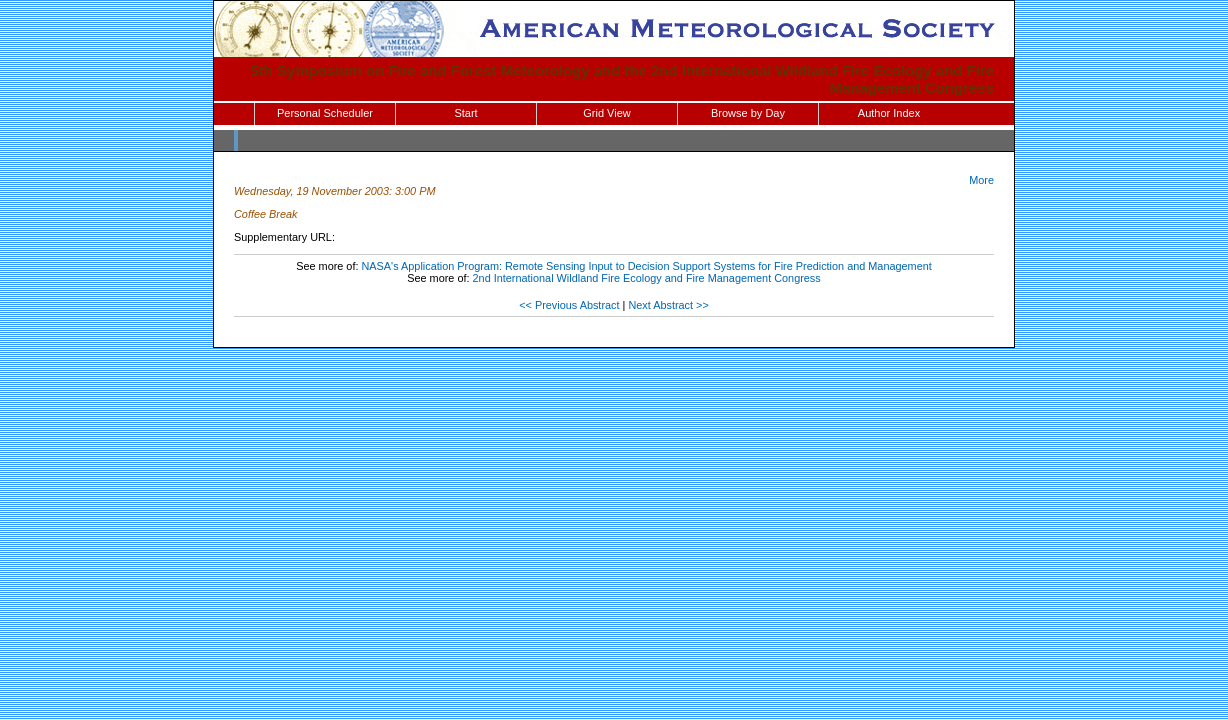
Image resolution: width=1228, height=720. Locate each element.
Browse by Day (748, 113)
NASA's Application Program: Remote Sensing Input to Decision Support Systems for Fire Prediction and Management (647, 266)
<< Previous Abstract (569, 305)
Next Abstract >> (668, 305)
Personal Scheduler (325, 113)
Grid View (606, 113)
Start (465, 113)
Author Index (889, 113)
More (981, 180)
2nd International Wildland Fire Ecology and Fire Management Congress (647, 278)
